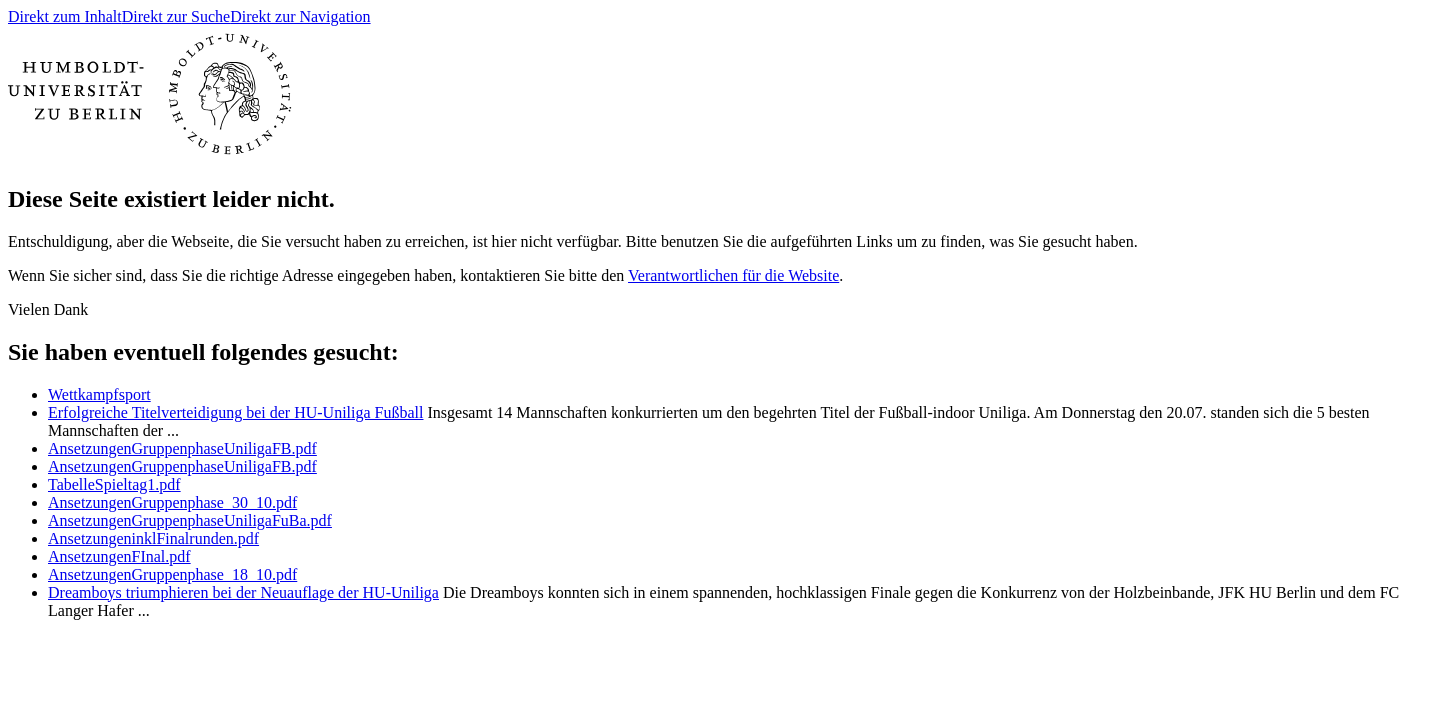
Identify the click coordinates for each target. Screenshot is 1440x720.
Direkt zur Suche (176, 16)
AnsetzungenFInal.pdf (119, 556)
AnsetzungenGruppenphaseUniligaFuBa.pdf (190, 520)
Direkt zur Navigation (300, 16)
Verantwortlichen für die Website (733, 275)
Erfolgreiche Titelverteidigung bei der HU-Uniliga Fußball (235, 412)
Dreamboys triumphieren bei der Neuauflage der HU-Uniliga (243, 592)
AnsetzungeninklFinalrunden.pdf (153, 538)
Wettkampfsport (99, 394)
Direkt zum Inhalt (65, 16)
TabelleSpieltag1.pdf (114, 484)
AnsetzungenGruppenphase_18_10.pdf (172, 574)
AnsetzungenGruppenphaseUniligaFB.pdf (182, 448)
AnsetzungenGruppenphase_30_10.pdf (172, 502)
